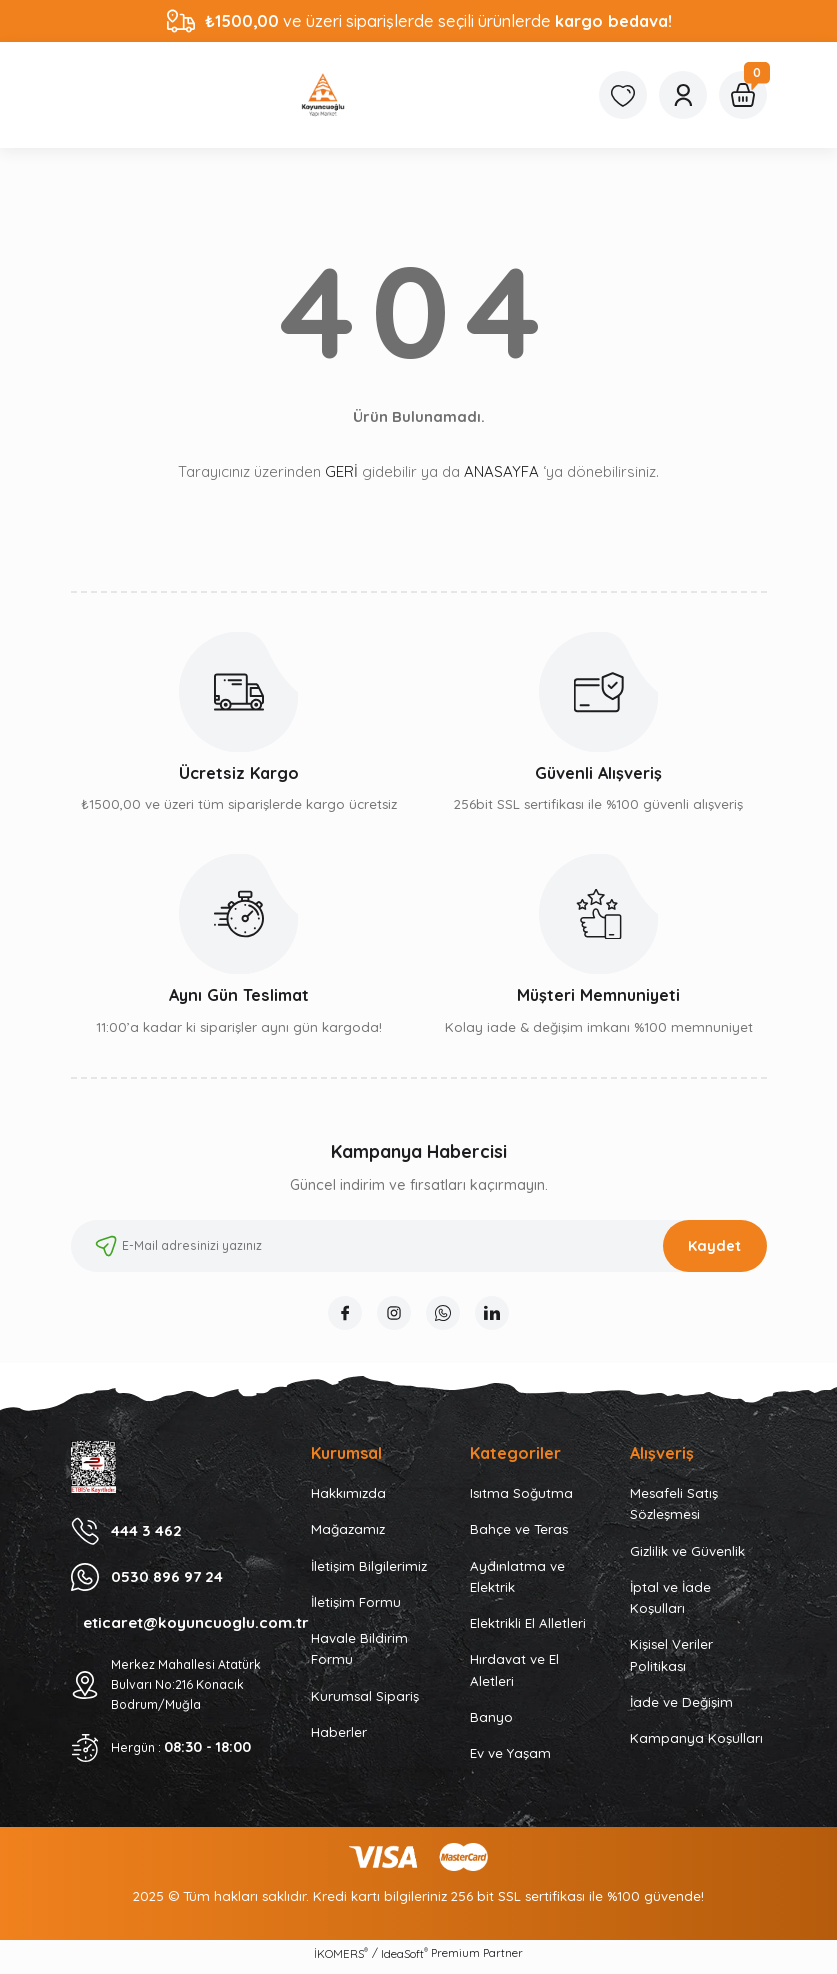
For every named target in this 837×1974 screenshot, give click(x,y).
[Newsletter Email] (419, 1246)
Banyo (491, 1723)
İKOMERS (341, 1959)
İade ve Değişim (681, 1708)
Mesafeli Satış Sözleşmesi (674, 1509)
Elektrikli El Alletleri (528, 1629)
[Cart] (743, 95)
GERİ (341, 471)
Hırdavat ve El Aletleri (514, 1675)
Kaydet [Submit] (714, 1246)
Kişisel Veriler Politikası (671, 1660)
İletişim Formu (356, 1608)
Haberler (339, 1738)
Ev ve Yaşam (510, 1759)
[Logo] (323, 95)
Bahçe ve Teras (519, 1535)
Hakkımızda (348, 1499)
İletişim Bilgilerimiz (369, 1572)
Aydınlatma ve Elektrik (517, 1582)
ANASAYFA (501, 471)
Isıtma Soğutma (521, 1499)
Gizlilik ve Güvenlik (687, 1557)
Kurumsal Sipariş (365, 1702)
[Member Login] (683, 95)
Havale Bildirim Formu (359, 1654)
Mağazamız (348, 1535)
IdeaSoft (404, 1959)
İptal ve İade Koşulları (670, 1603)
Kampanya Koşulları (696, 1744)
